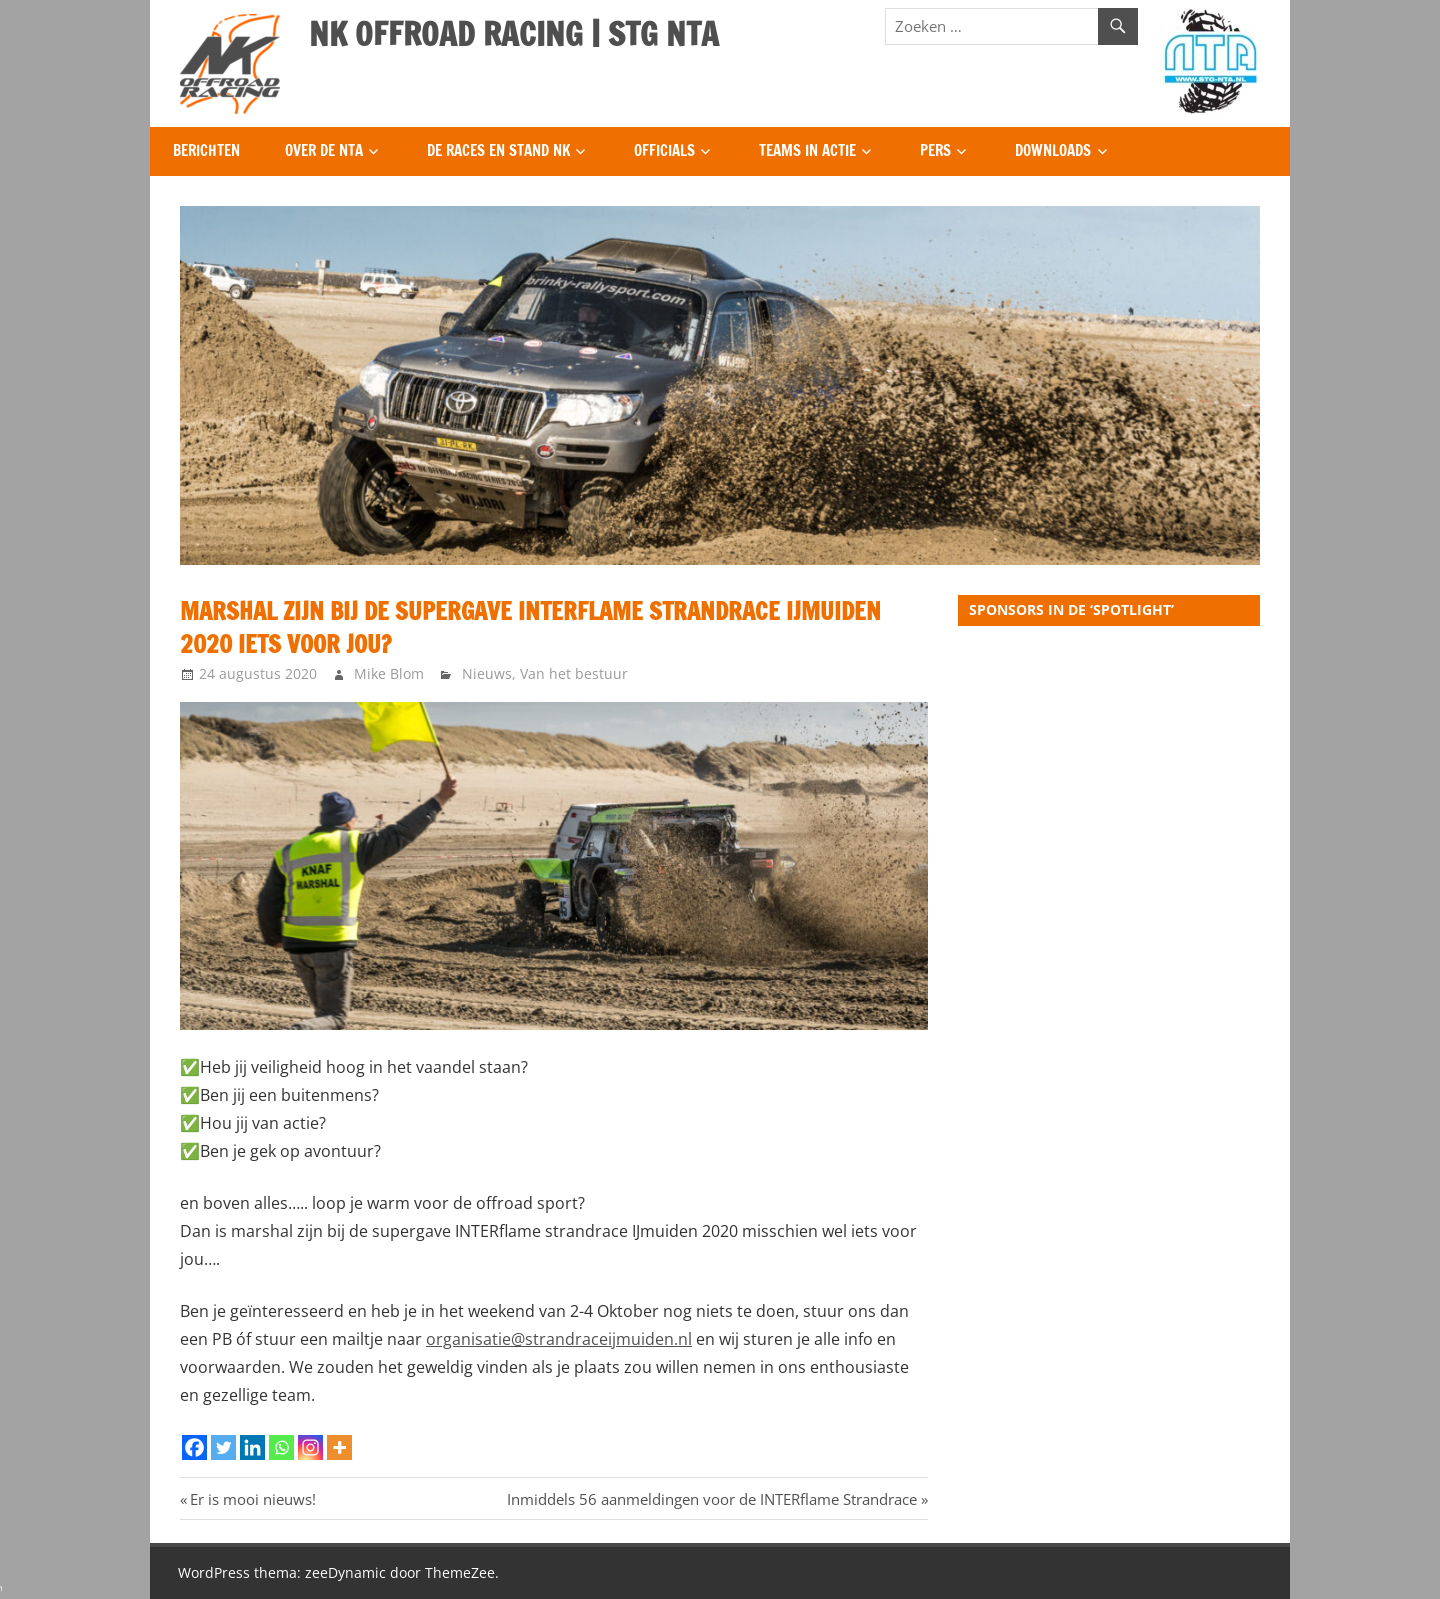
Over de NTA (324, 150)
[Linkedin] (252, 1447)
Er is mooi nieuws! (252, 1499)
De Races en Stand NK (498, 150)
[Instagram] (310, 1447)
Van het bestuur (574, 673)
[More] (339, 1447)
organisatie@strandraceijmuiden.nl (559, 1339)
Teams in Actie (807, 150)
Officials (664, 150)
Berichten (206, 150)
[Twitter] (223, 1447)
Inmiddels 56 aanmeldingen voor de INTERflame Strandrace (712, 1499)
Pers (935, 150)
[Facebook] (194, 1447)
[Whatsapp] (281, 1447)
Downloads (1053, 150)
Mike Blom (389, 673)
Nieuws (487, 673)
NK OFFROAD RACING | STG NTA (514, 34)
